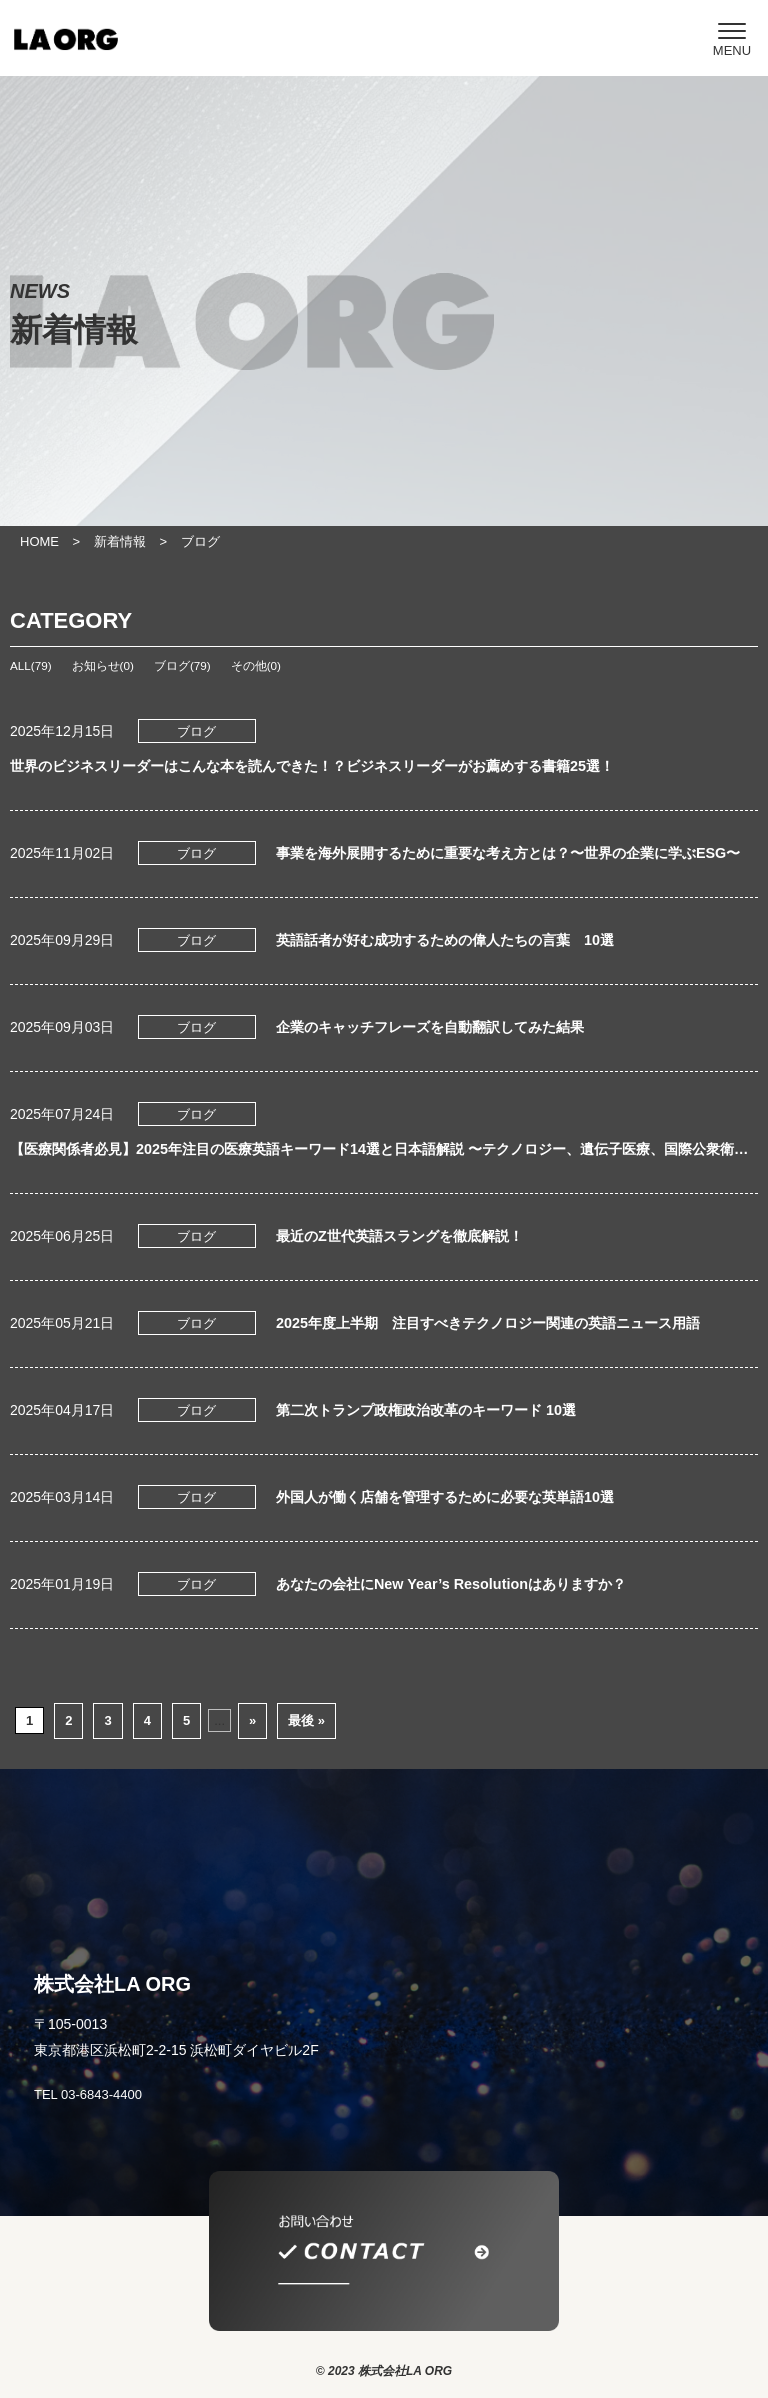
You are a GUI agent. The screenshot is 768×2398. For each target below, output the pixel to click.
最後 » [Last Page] (306, 1720)
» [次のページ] (252, 1720)
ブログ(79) (182, 665)
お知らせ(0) (103, 665)
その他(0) (256, 665)
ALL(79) (31, 665)
